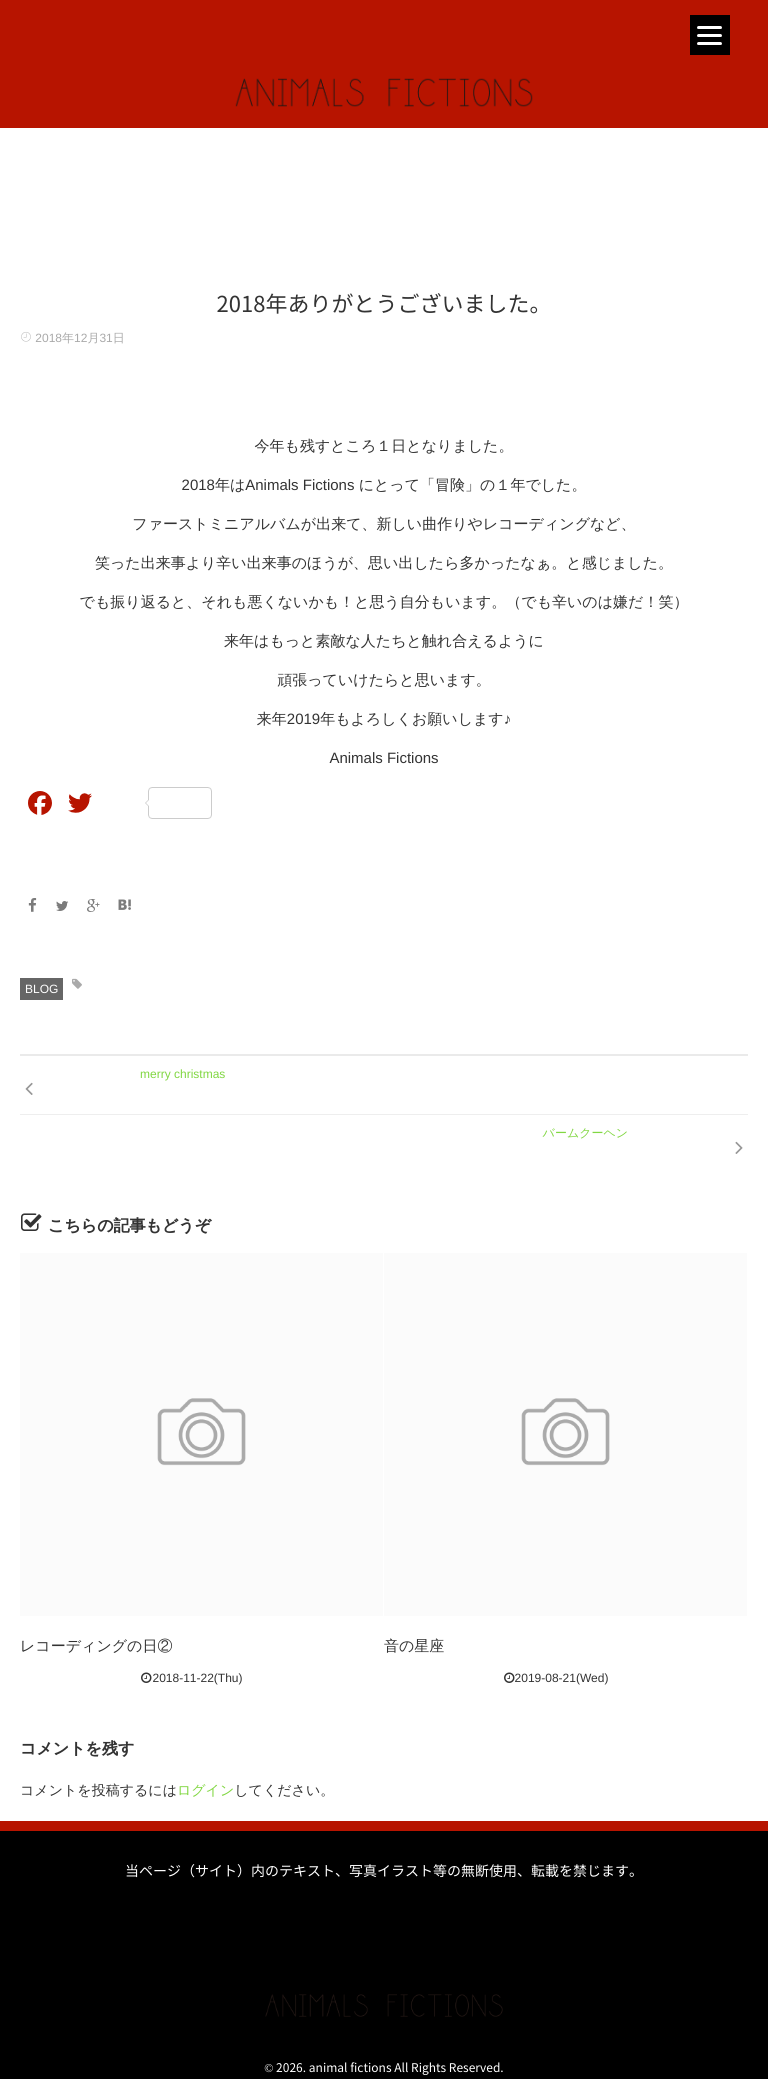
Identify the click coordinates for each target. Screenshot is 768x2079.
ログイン (205, 1790)
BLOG (41, 989)
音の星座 (414, 1646)
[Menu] (710, 35)
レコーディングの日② (96, 1646)
